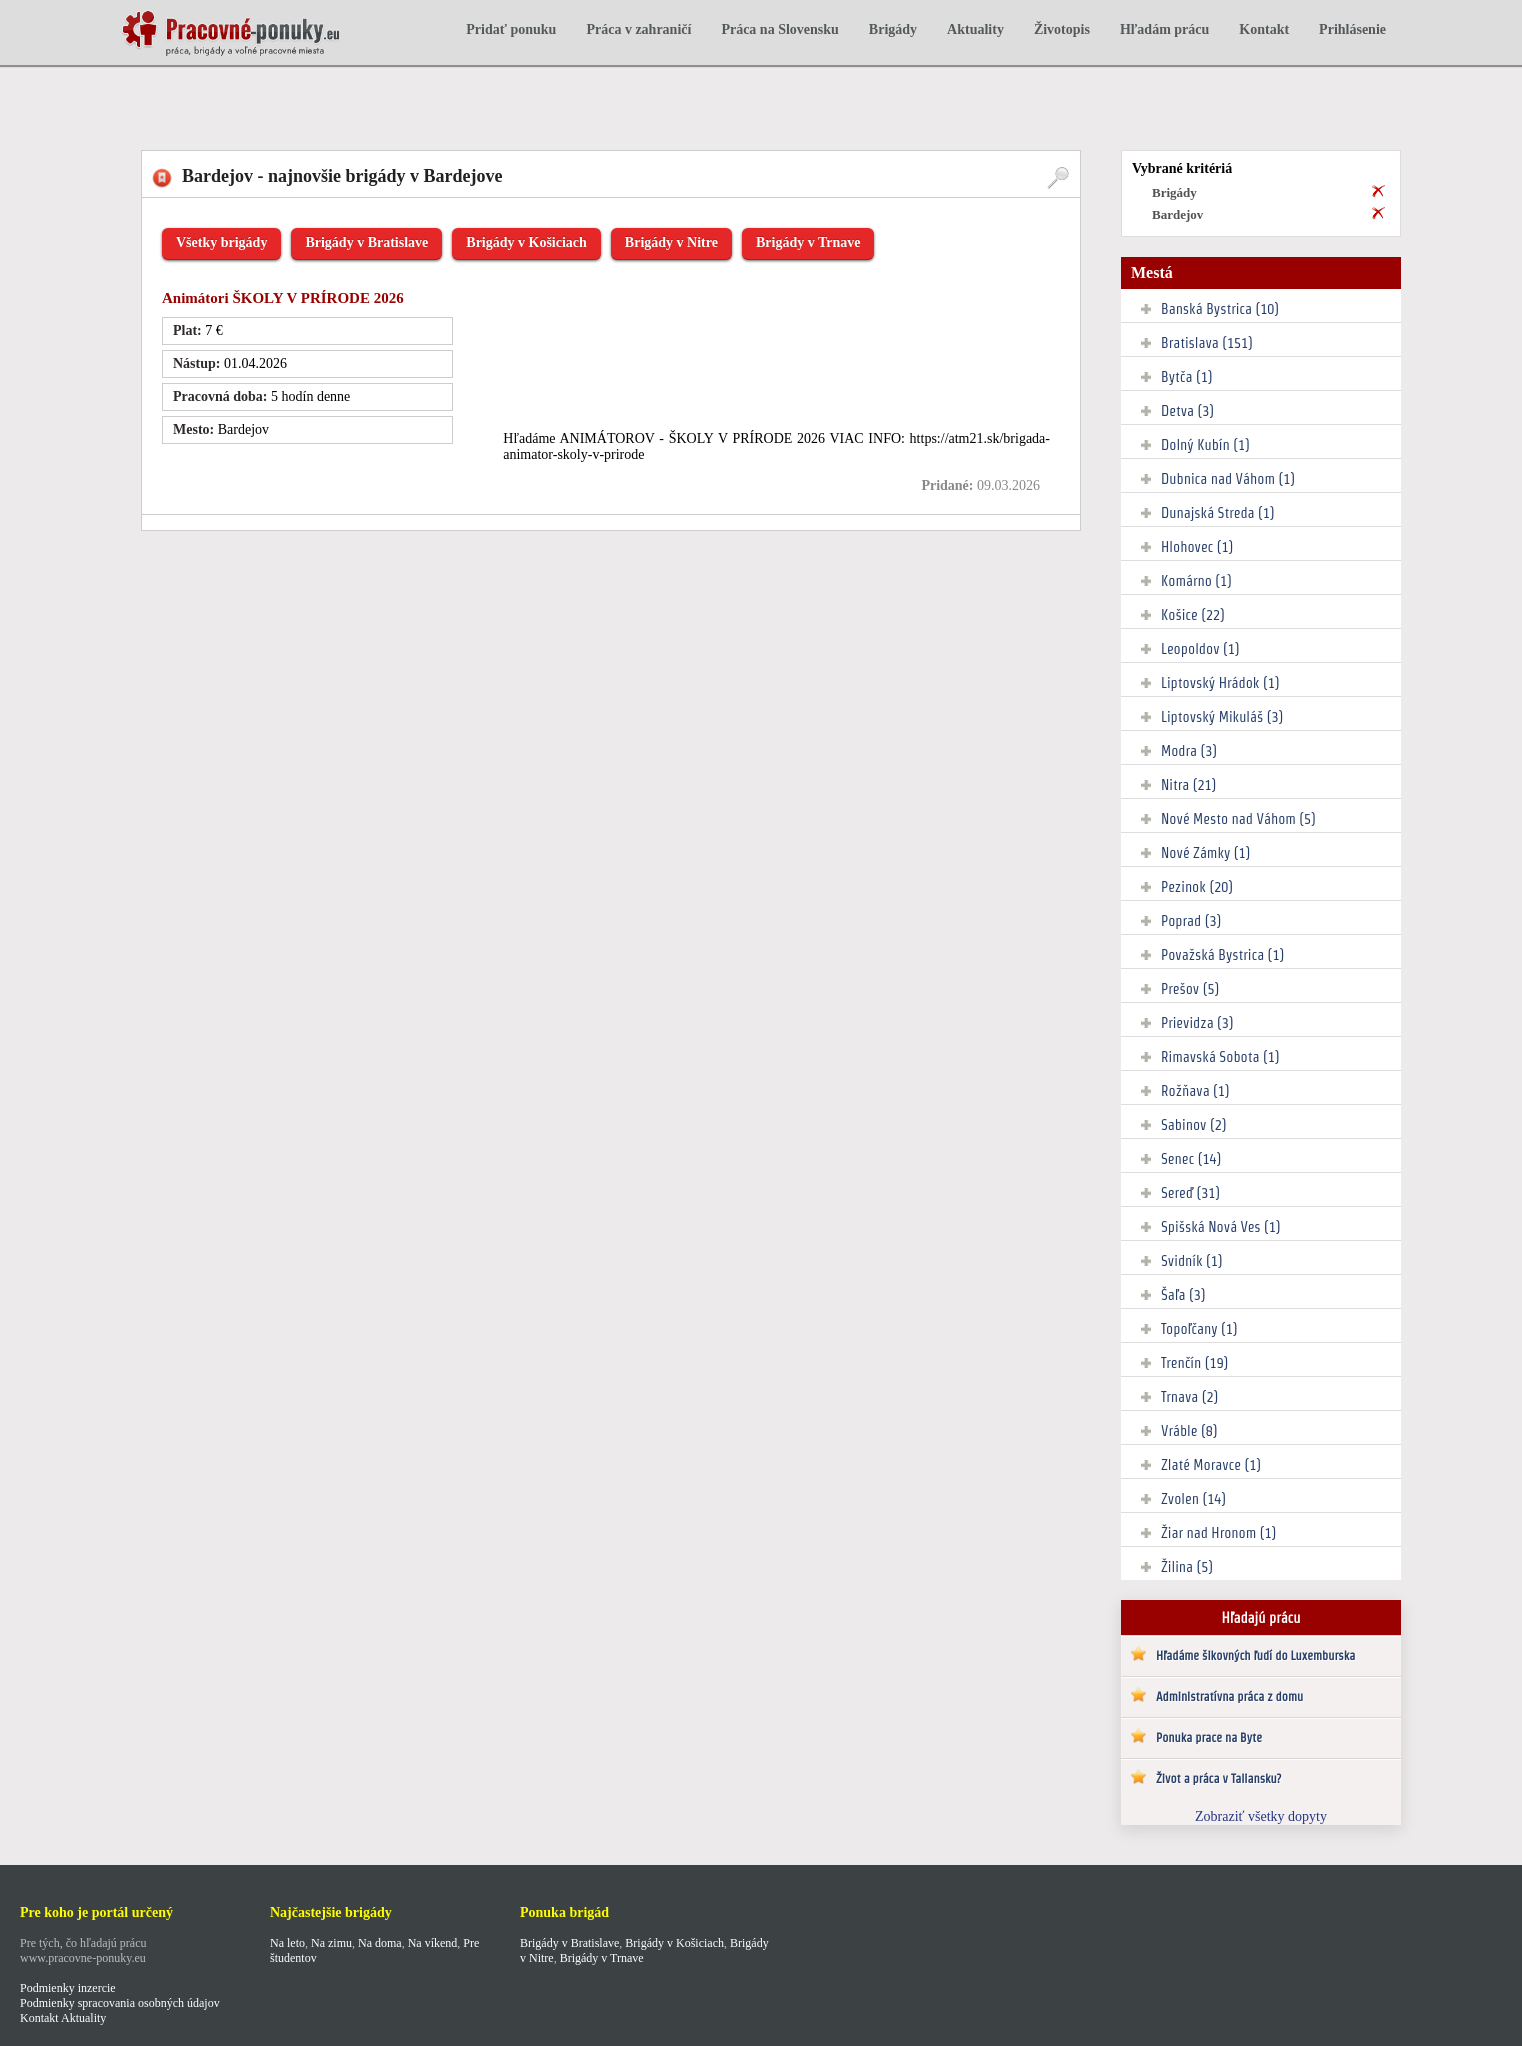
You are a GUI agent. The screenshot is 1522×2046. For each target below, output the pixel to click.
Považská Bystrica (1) (1222, 955)
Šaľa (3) (1183, 1295)
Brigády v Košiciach (526, 242)
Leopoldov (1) (1200, 649)
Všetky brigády (221, 242)
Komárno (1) (1196, 581)
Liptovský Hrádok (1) (1220, 683)
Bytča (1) (1186, 377)
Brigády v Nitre (671, 242)
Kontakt (1264, 29)
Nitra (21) (1188, 785)
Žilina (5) (1187, 1567)
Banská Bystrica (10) (1220, 309)
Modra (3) (1189, 751)
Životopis (1062, 29)
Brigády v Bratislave (366, 242)
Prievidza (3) (1197, 1023)
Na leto (287, 1943)
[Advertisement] (485, 97)
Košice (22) (1193, 615)
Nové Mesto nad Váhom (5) (1238, 819)
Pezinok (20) (1197, 887)
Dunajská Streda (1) (1218, 513)
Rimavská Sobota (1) (1220, 1057)
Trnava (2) (1189, 1397)
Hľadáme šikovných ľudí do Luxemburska (1255, 1655)
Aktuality (975, 29)
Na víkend (433, 1943)
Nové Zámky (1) (1205, 853)
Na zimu (331, 1943)
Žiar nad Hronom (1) (1218, 1533)
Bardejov (1177, 214)
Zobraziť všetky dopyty (1261, 1816)
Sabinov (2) (1193, 1125)
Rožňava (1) (1195, 1091)
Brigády (893, 29)
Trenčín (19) (1194, 1363)
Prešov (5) (1190, 989)
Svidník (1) (1192, 1261)
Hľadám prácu (1164, 29)
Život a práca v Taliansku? (1218, 1778)
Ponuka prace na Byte (1209, 1737)
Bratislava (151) (1207, 343)
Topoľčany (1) (1199, 1329)
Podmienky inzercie (68, 1988)
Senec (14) (1191, 1159)
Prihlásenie (1352, 29)
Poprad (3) (1191, 921)
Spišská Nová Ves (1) (1221, 1227)
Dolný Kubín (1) (1205, 445)
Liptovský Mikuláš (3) (1222, 717)
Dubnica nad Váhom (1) (1228, 479)
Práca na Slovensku (779, 29)
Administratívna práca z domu (1229, 1696)
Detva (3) (1187, 411)
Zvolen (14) (1193, 1499)
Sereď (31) (1190, 1193)
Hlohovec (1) (1197, 547)
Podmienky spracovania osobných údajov (120, 2003)
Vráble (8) (1189, 1431)
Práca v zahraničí (638, 29)
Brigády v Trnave (808, 242)
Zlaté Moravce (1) (1211, 1465)
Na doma (380, 1943)
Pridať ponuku (511, 29)
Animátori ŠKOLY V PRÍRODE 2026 (283, 298)
